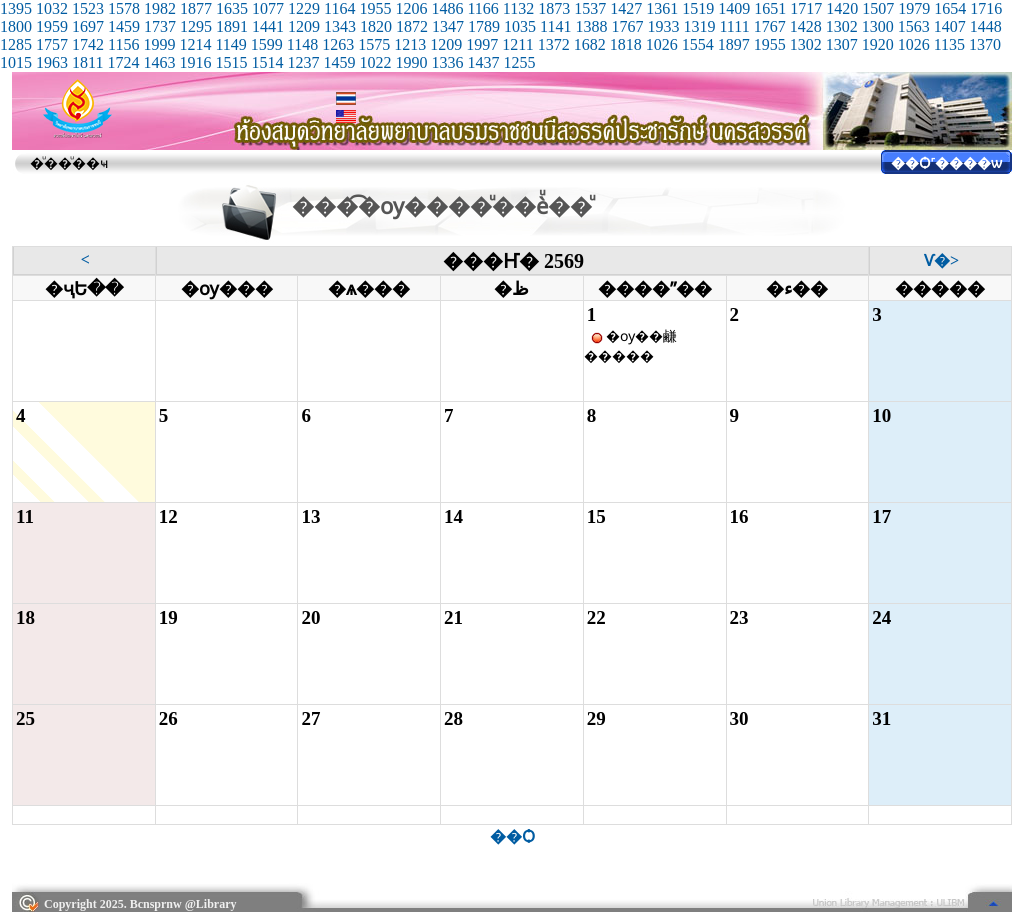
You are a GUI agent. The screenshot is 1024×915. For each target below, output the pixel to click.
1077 (268, 8)
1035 (520, 26)
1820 (376, 26)
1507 (878, 8)
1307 (842, 44)
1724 (123, 62)
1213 (410, 44)
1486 (447, 8)
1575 (374, 44)
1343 (340, 26)
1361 (662, 8)
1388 (591, 26)
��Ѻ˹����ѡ (946, 163)
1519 (698, 8)
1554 (698, 44)
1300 (878, 26)
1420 (842, 8)
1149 (230, 44)
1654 (950, 8)
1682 (590, 44)
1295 (196, 26)
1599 (267, 44)
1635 (232, 8)
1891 (232, 26)
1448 (986, 26)
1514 (267, 62)
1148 (302, 44)
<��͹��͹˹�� (85, 259)
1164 (339, 8)
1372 (554, 44)
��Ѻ (512, 836)
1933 (663, 26)
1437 (483, 62)
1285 (16, 44)
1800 (16, 26)
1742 (88, 44)
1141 (555, 26)
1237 (303, 62)
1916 (195, 62)
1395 (16, 8)
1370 (985, 44)
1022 (375, 62)
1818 (626, 44)
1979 (914, 8)
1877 (196, 8)
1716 (986, 8)
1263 (338, 44)
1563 (914, 26)
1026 (662, 44)
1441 (268, 26)
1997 (482, 44)
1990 (411, 62)
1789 (484, 26)
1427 (626, 8)
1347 (448, 26)
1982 (160, 8)
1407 (950, 26)
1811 (87, 62)
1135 (949, 44)
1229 (304, 8)
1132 (518, 8)
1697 (88, 26)
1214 (195, 44)
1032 (52, 8)
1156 (123, 44)
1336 (447, 62)
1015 (16, 62)
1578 (124, 8)
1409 (734, 8)
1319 (699, 26)
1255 (519, 62)
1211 (517, 44)
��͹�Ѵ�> (941, 260)
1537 (590, 8)
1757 (52, 44)
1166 (482, 8)
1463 (159, 62)
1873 (554, 8)
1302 (842, 26)
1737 (160, 26)
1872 (412, 26)
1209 (304, 26)
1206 (411, 8)
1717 (806, 8)
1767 (627, 26)
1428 (806, 26)
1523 (88, 8)
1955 (375, 8)
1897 (734, 44)
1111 (734, 26)
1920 (878, 44)
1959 (52, 26)
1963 (52, 62)
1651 (770, 8)
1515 (231, 62)
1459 (124, 26)
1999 (159, 44)
